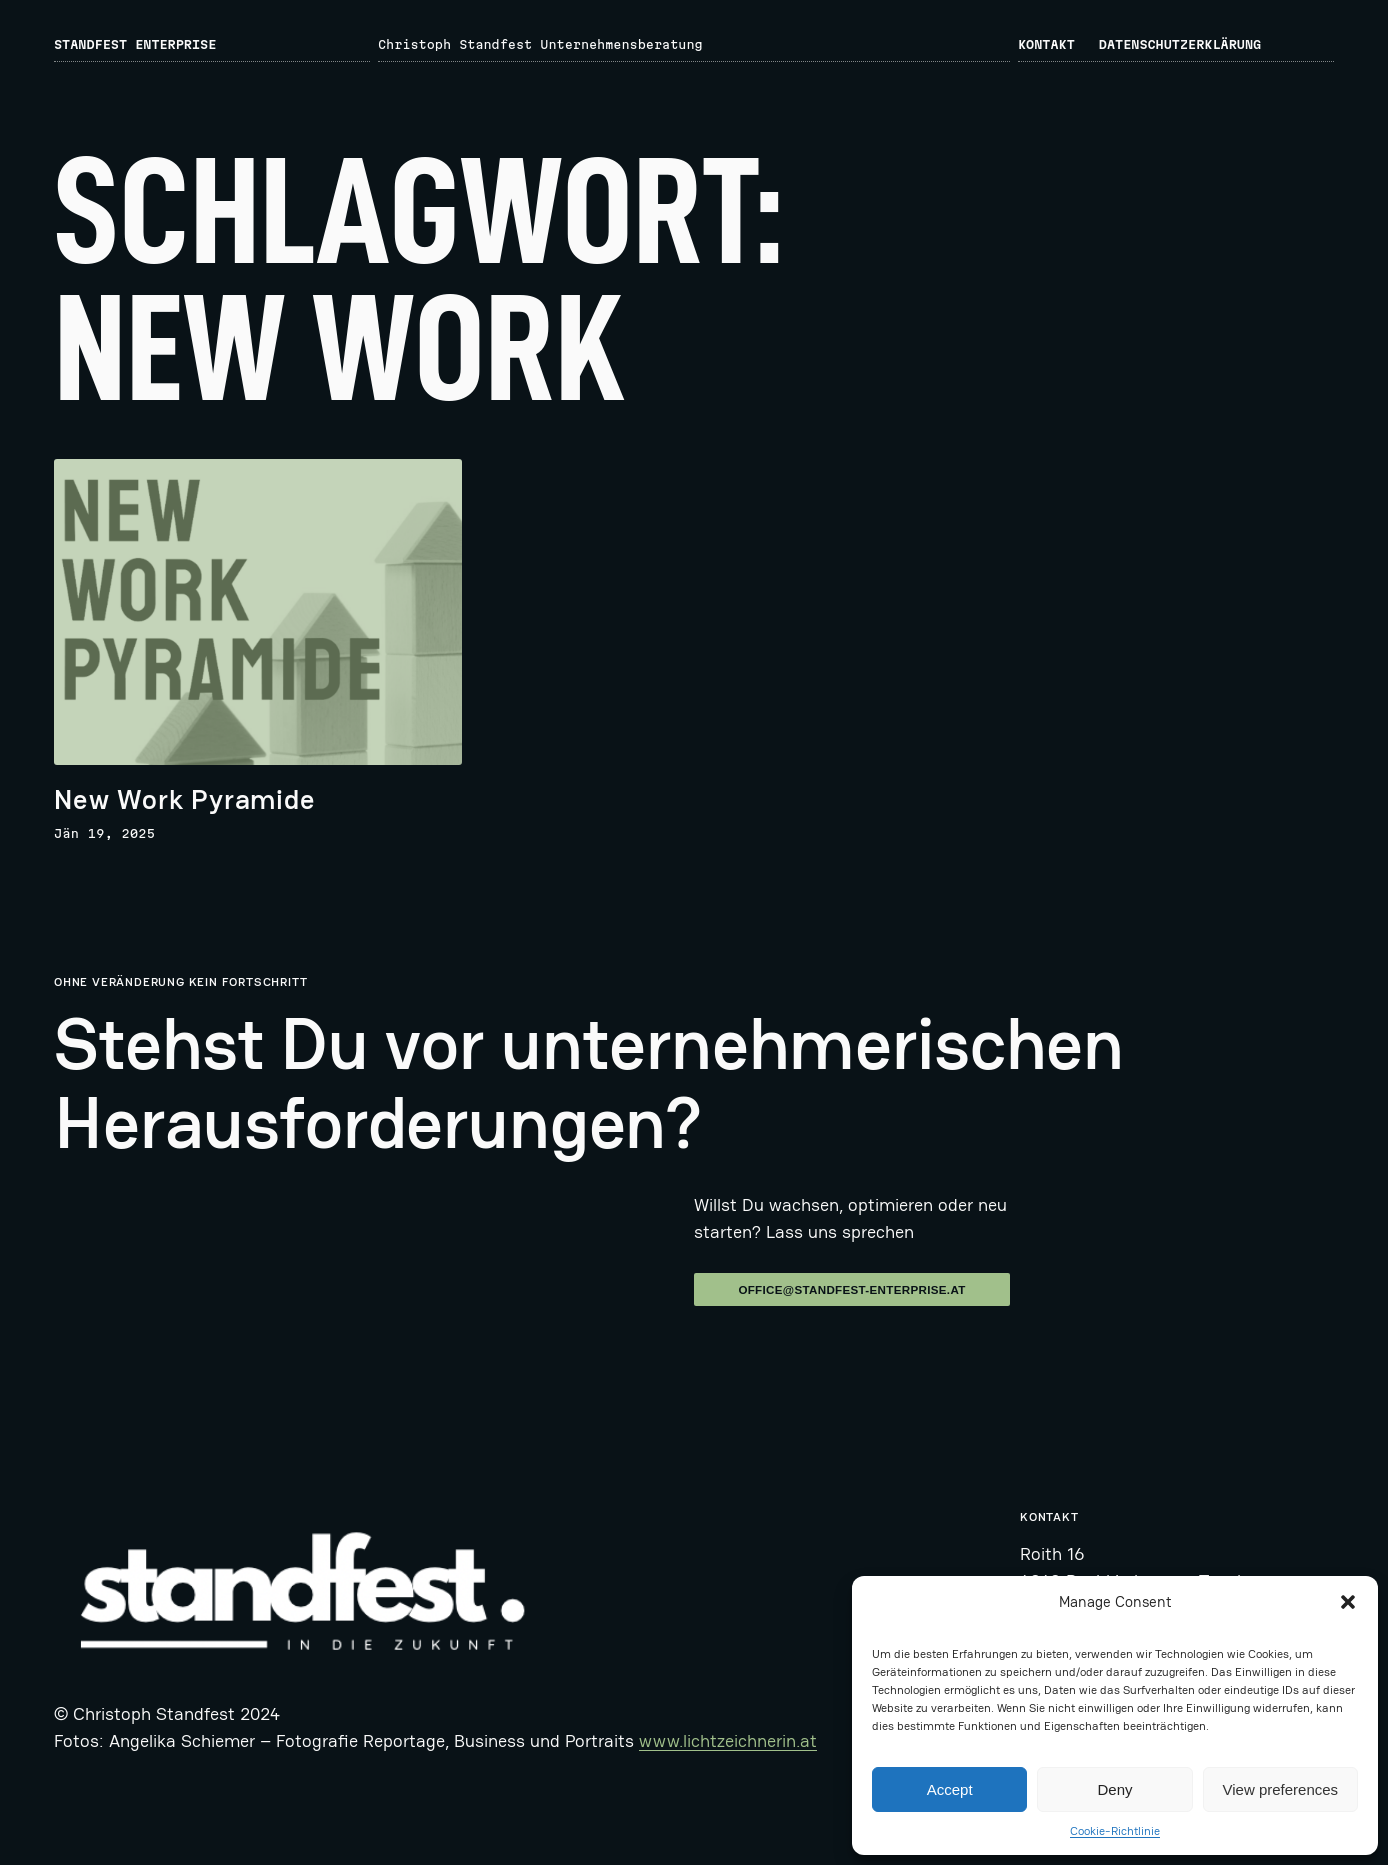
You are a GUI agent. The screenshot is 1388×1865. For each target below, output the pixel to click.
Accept (950, 1789)
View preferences (1281, 1789)
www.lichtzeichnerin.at (728, 1740)
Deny (1114, 1789)
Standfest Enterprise (135, 44)
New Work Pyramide (185, 800)
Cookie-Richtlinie (1115, 1831)
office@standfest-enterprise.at (851, 1289)
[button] (1348, 1602)
